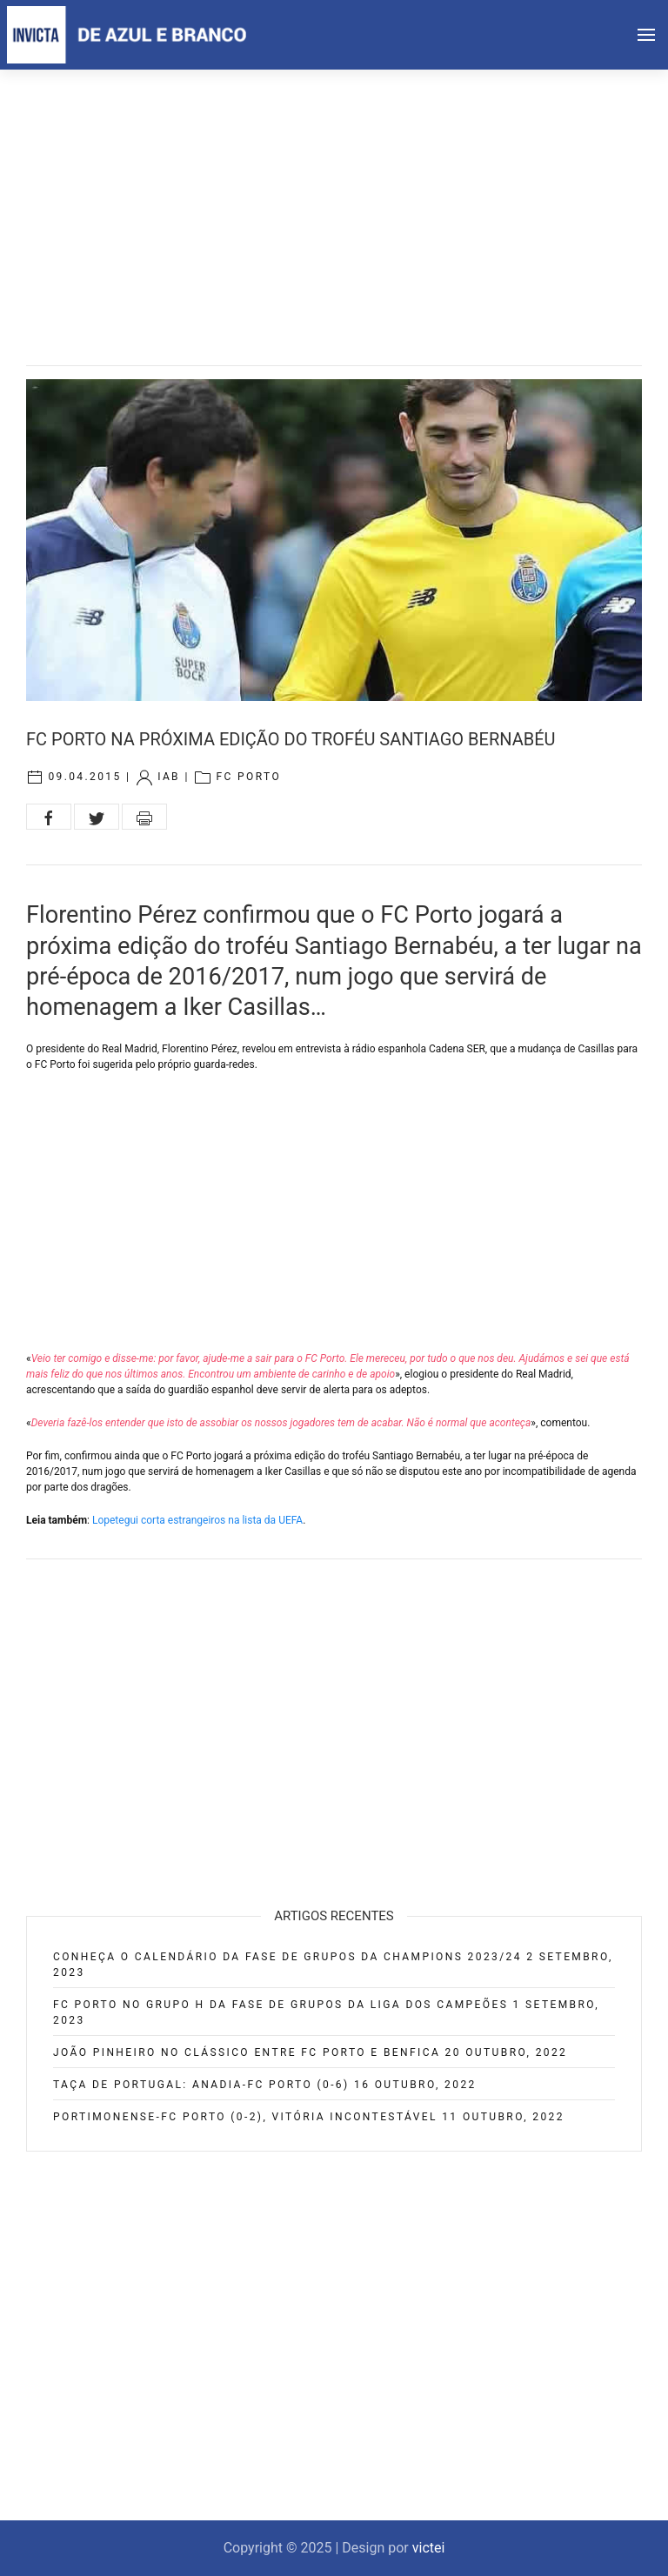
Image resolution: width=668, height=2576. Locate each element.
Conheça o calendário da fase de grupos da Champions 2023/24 (287, 1957)
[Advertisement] (334, 200)
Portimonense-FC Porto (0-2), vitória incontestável (245, 2117)
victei (428, 2547)
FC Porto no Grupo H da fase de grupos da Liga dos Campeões (280, 2005)
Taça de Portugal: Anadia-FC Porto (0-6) (201, 2085)
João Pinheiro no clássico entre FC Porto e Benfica (246, 2052)
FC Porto (248, 777)
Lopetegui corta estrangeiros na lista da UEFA (197, 1520)
